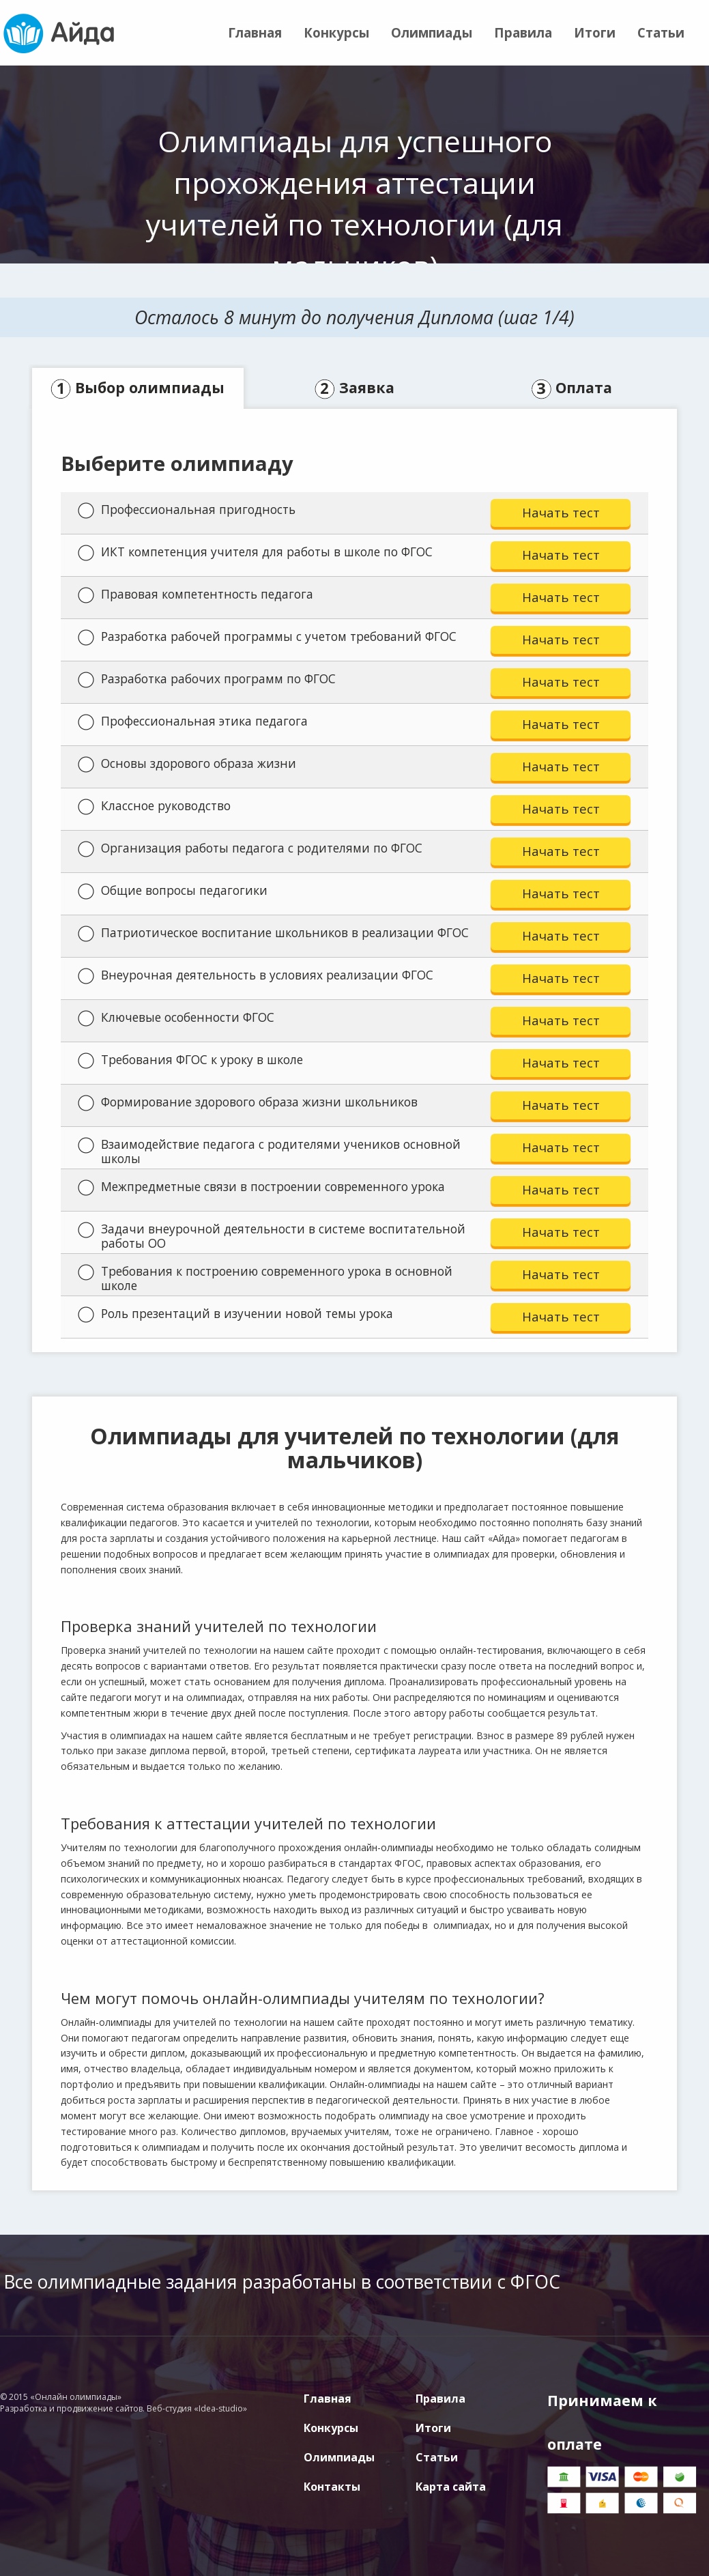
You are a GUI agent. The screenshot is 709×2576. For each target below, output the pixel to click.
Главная (255, 32)
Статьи (660, 32)
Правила (523, 32)
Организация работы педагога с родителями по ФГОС (250, 848)
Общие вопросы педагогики (172, 891)
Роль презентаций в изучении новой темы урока (235, 1314)
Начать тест (561, 512)
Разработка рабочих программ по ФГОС (207, 679)
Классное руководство (154, 806)
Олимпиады (431, 32)
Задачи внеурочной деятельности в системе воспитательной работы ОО (271, 1235)
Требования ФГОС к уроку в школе (190, 1060)
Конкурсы (336, 32)
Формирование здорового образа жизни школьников (248, 1102)
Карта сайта (451, 2486)
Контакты (332, 2486)
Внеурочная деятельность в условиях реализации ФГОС (255, 975)
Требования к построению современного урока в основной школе (265, 1278)
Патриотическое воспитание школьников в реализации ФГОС (273, 933)
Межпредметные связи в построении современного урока (261, 1187)
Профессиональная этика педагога (193, 721)
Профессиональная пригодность (186, 510)
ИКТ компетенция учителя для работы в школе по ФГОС (255, 552)
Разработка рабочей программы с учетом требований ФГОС (267, 637)
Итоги (595, 32)
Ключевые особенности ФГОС (176, 1018)
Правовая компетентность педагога (195, 594)
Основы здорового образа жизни (187, 764)
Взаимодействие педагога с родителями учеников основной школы (269, 1151)
